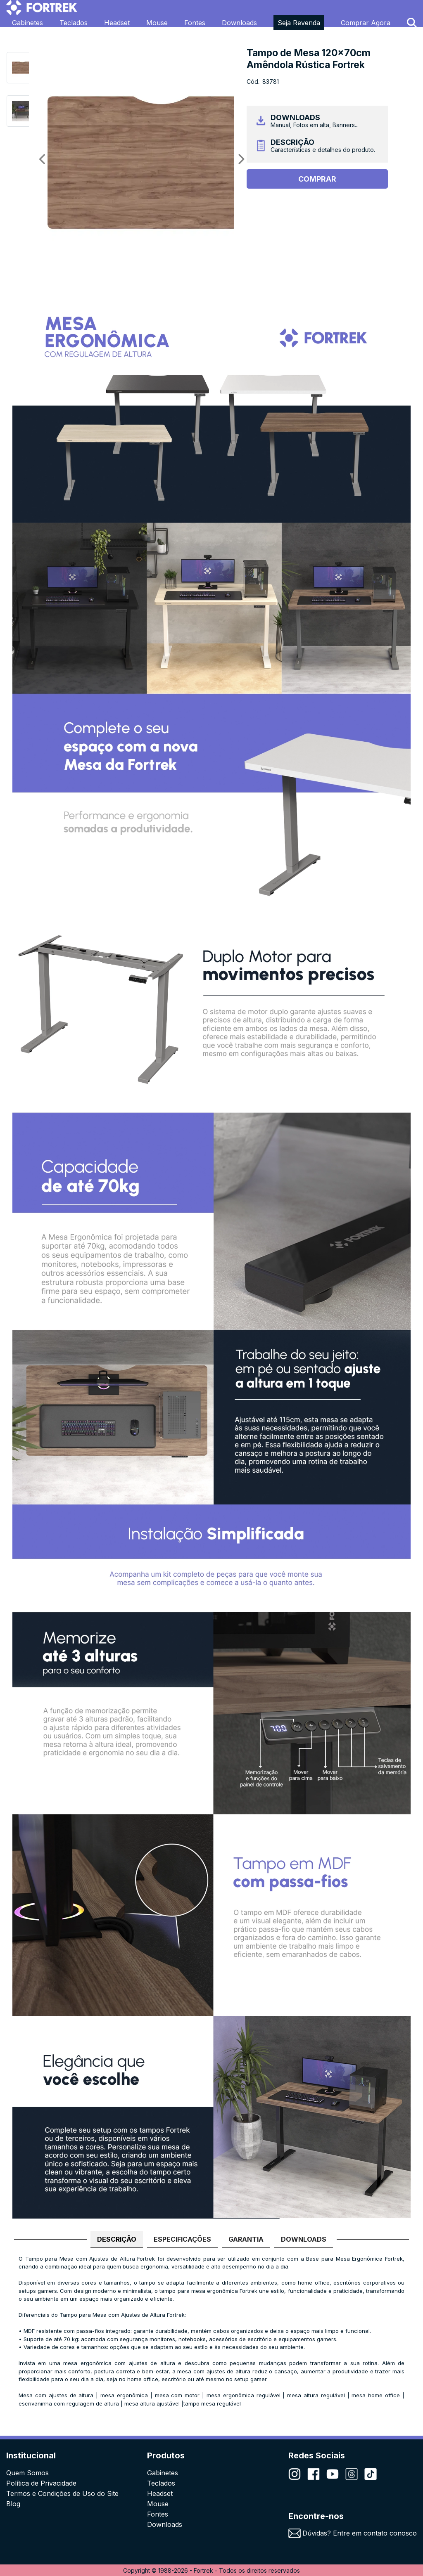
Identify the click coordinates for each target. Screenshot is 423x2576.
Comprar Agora (365, 22)
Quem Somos (27, 2473)
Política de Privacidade (41, 2483)
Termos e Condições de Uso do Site (62, 2493)
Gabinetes (27, 22)
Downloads (239, 22)
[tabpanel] (211, 2335)
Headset (117, 22)
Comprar (317, 179)
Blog (13, 2504)
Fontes (194, 22)
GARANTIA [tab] (246, 2239)
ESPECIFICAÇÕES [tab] (182, 2239)
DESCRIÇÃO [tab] (116, 2239)
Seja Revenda (299, 23)
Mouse (157, 22)
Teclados (73, 22)
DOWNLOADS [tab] (303, 2239)
